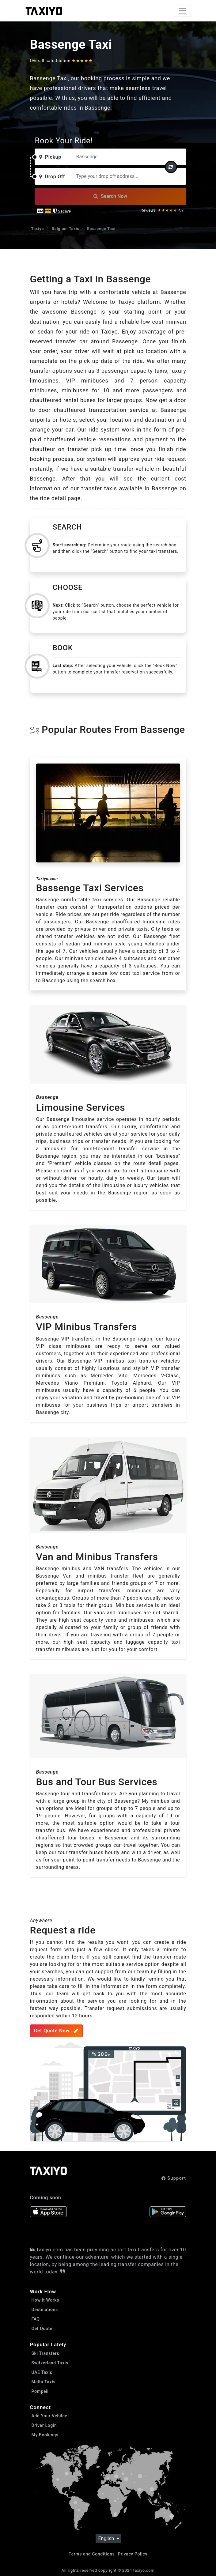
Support (173, 2178)
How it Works (45, 2300)
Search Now (110, 196)
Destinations (45, 2309)
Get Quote (42, 2328)
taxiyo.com (144, 2570)
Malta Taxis (44, 2381)
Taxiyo (37, 228)
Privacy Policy (132, 2553)
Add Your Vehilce (49, 2415)
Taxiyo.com (47, 878)
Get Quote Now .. (56, 2031)
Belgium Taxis (65, 228)
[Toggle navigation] (182, 11)
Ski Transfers (45, 2353)
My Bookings (45, 2434)
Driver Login (44, 2425)
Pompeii (40, 2391)
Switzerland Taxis (50, 2362)
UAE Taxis (42, 2372)
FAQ (36, 2319)
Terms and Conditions (92, 2553)
